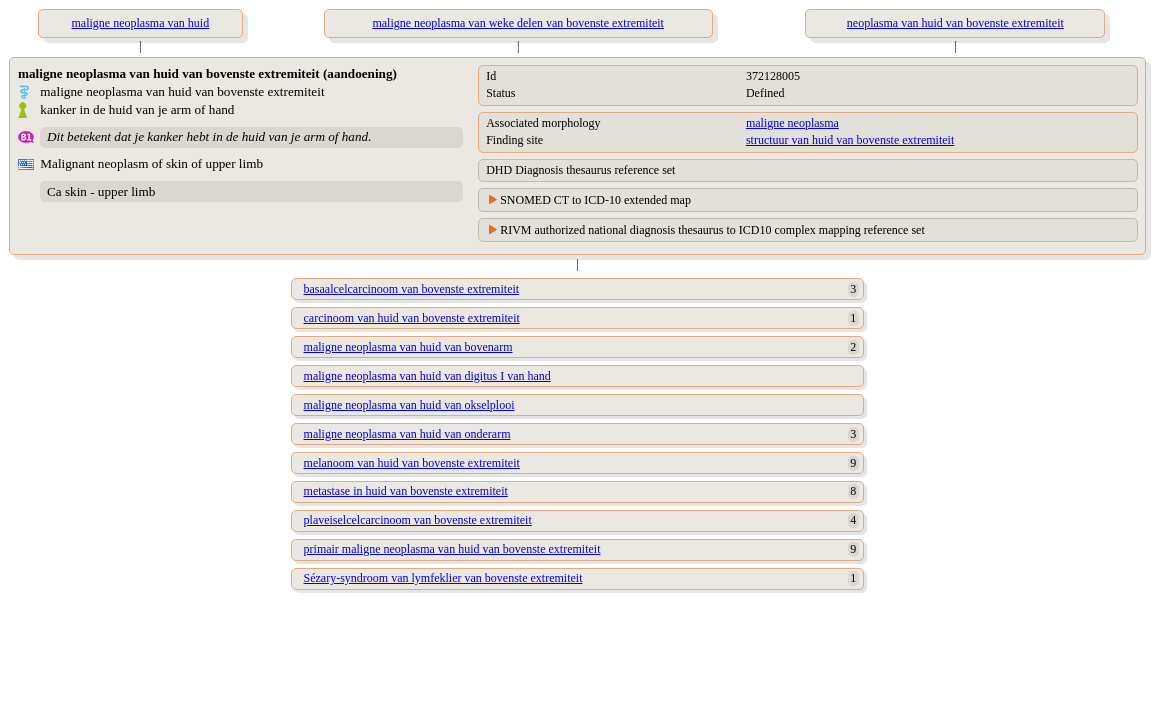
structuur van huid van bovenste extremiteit (850, 140)
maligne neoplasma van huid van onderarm (407, 434)
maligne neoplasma (792, 123)
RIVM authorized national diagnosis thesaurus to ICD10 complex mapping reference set (712, 230)
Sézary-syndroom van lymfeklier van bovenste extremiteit (443, 578)
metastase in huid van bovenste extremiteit (406, 491)
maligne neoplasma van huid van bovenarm (408, 347)
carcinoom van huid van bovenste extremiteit (412, 318)
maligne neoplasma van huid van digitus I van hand (427, 376)
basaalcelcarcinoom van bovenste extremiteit (412, 289)
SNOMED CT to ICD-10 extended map (595, 200)
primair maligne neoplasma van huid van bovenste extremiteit (452, 549)
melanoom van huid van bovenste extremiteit (412, 463)
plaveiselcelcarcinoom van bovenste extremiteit (418, 520)
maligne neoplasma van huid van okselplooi (409, 405)
